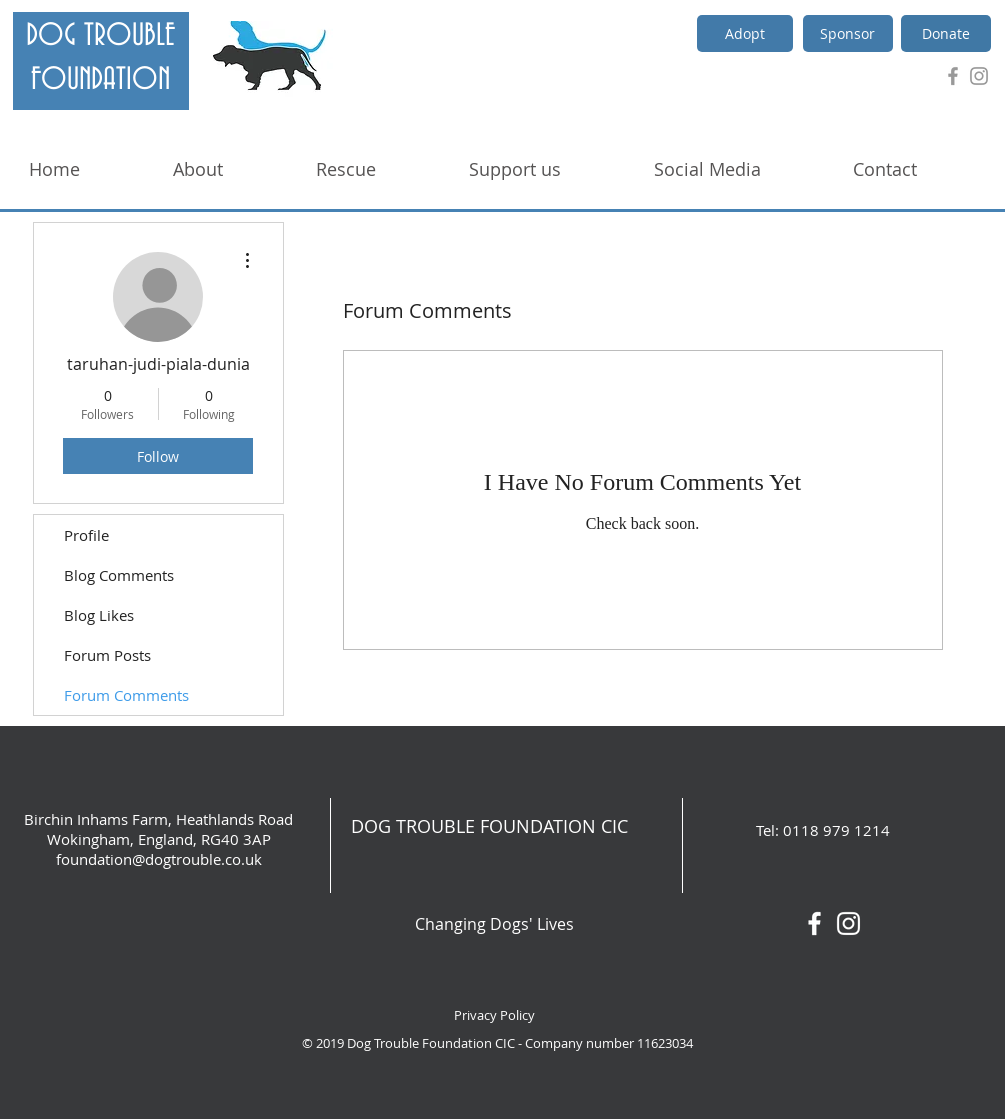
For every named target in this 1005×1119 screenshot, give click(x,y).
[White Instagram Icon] (848, 923)
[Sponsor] (848, 33)
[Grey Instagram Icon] (979, 76)
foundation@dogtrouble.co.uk (159, 859)
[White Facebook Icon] (814, 923)
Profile (86, 535)
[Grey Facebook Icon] (953, 76)
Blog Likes (99, 615)
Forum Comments (126, 695)
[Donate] (946, 33)
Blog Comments (119, 575)
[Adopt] (745, 33)
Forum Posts (107, 655)
